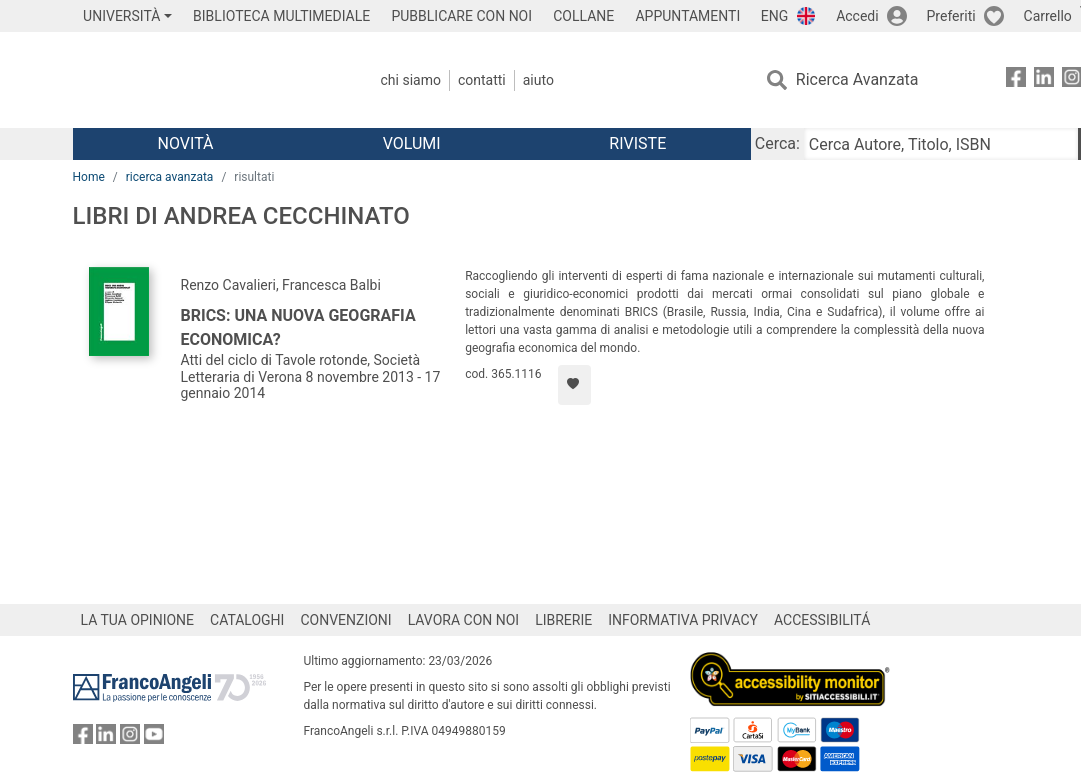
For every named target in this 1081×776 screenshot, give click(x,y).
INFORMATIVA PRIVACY (683, 620)
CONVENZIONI (345, 620)
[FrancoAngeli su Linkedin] (1044, 80)
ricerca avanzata (170, 177)
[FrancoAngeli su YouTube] (154, 738)
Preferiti (951, 16)
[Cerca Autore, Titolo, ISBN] (941, 144)
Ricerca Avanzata (857, 79)
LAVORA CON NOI (464, 620)
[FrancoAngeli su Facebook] (1016, 80)
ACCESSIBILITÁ (822, 620)
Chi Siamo (411, 80)
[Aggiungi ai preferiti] (574, 385)
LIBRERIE (563, 620)
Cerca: (777, 143)
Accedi (857, 16)
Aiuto (538, 80)
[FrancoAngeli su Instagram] (130, 738)
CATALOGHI (247, 620)
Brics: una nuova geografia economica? (298, 327)
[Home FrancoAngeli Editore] (205, 80)
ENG (774, 16)
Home (89, 177)
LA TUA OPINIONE (138, 620)
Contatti (482, 80)
